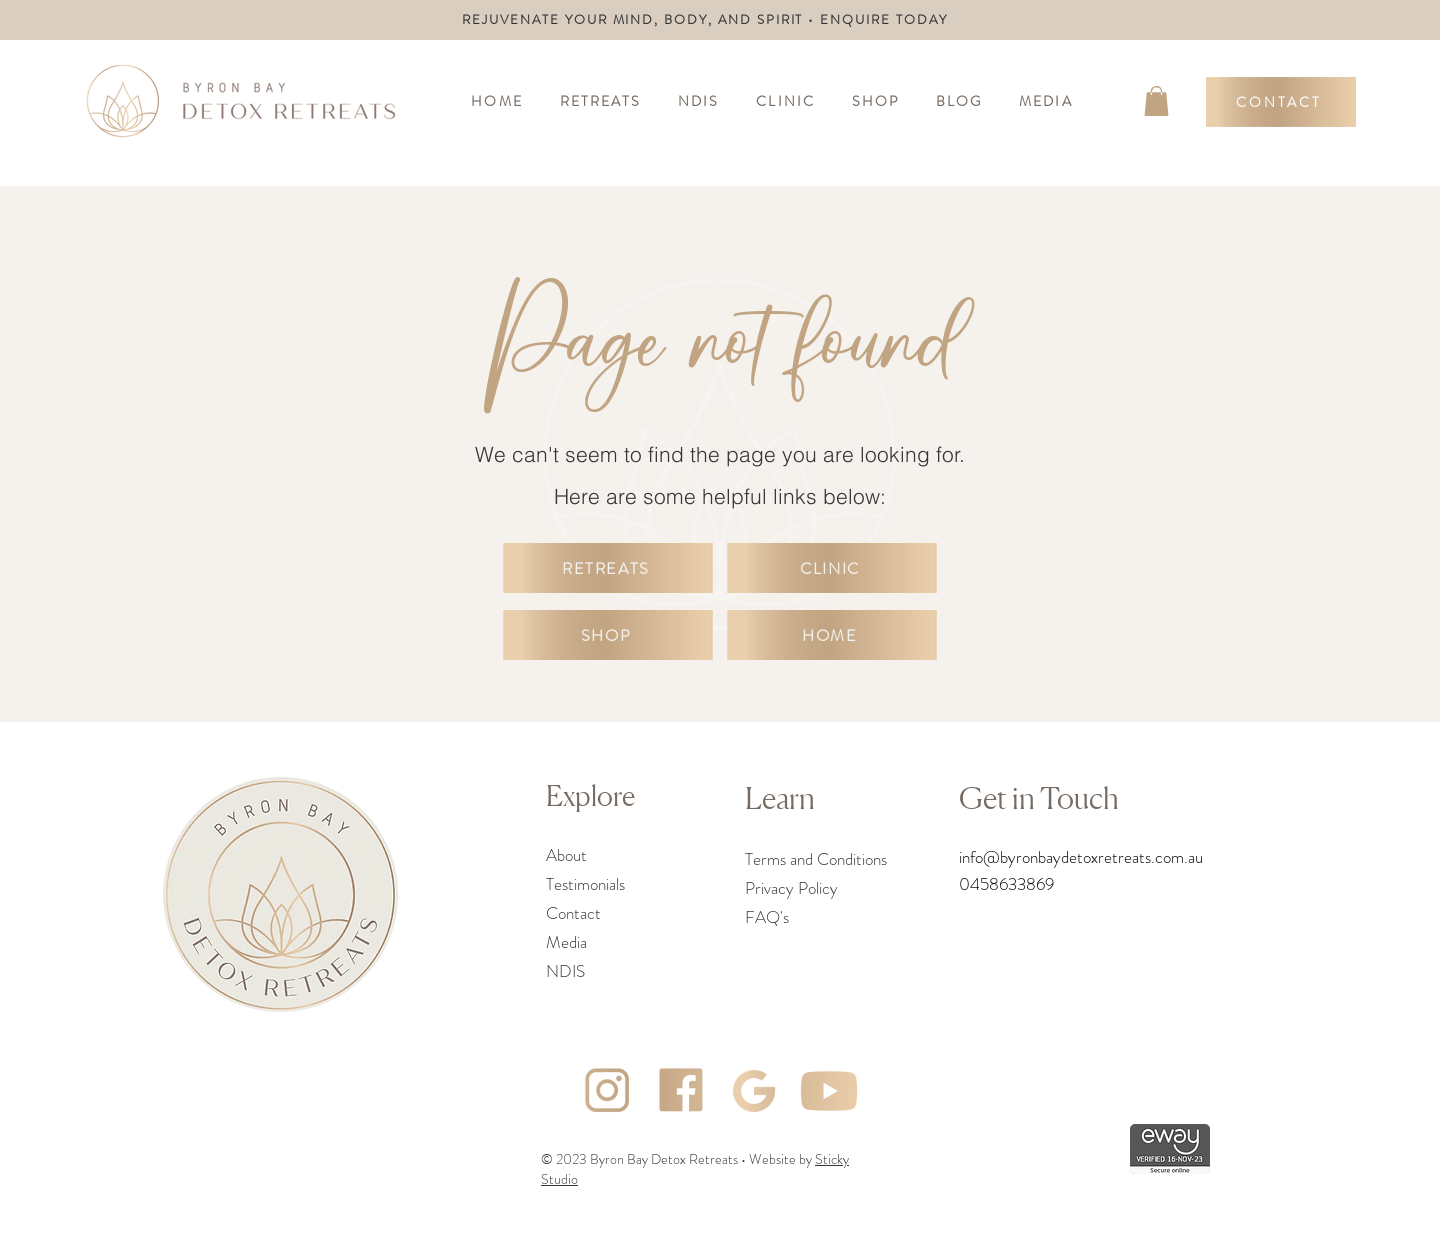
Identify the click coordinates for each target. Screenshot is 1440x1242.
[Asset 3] (607, 1091)
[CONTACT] (1281, 102)
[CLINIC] (832, 568)
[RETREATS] (608, 568)
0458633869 (1006, 884)
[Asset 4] (681, 1091)
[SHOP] (608, 635)
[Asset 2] (755, 1091)
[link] (1156, 101)
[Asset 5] (829, 1091)
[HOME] (832, 635)
